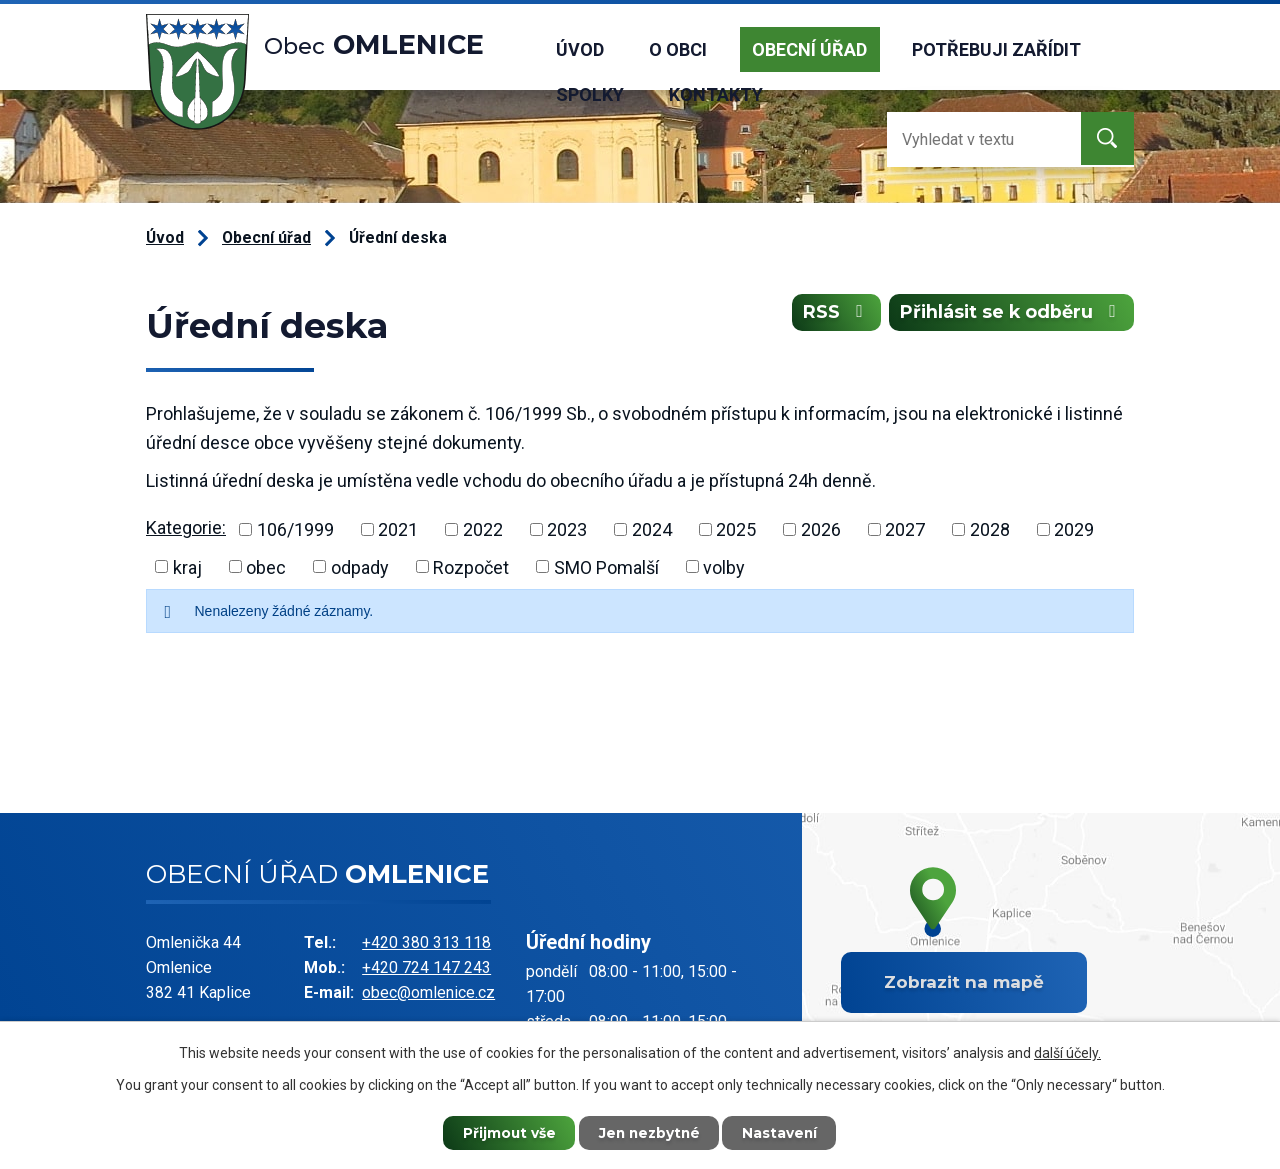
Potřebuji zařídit (996, 49)
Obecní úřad (809, 49)
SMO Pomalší (606, 566)
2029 (1074, 529)
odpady (360, 566)
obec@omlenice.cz (428, 992)
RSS (831, 314)
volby (724, 566)
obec (266, 566)
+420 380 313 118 (426, 942)
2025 (736, 529)
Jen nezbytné (649, 1132)
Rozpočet (471, 566)
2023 (567, 529)
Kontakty (716, 94)
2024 (652, 529)
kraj (187, 566)
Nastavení (785, 1132)
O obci (678, 49)
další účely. (1067, 1052)
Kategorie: (186, 527)
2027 (905, 529)
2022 (483, 529)
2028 (990, 529)
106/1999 (295, 529)
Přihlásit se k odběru (1010, 314)
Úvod (580, 49)
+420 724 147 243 (426, 967)
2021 (398, 529)
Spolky (590, 94)
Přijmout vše (505, 1132)
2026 (821, 529)
